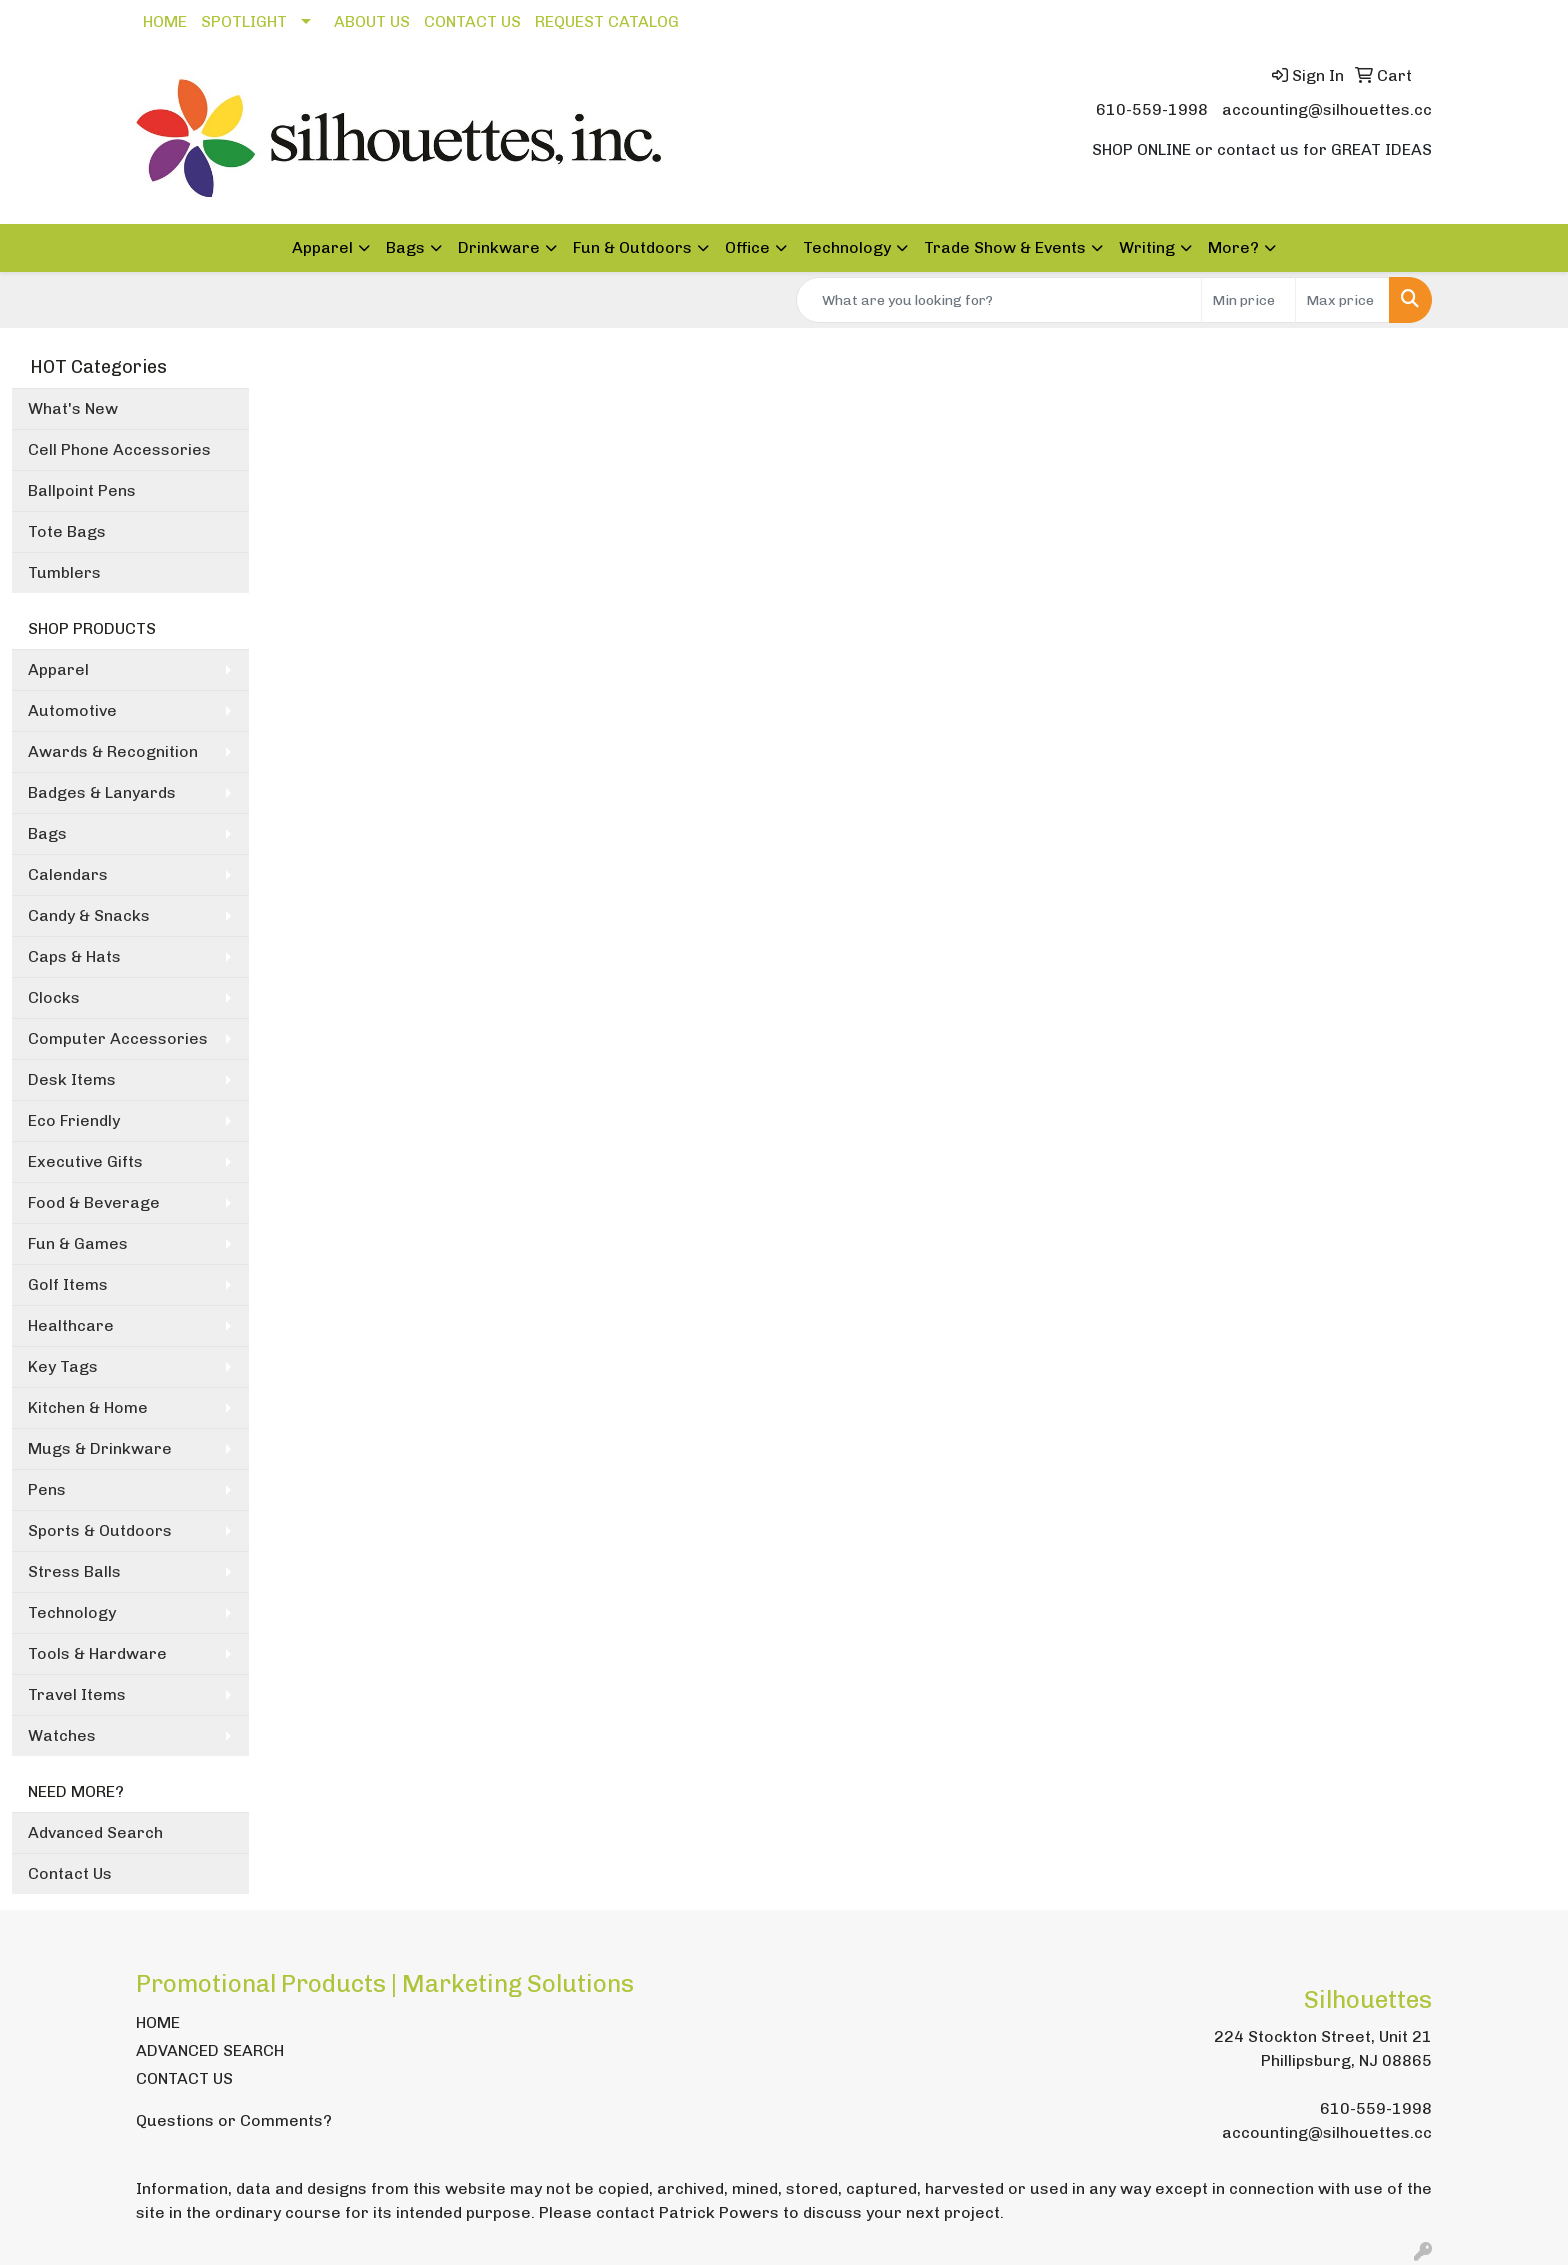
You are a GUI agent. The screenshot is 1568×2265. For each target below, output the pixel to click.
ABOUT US (372, 21)
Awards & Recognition (113, 751)
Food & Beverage (94, 1202)
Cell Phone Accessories (119, 449)
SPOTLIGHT (244, 21)
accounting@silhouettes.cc (1327, 109)
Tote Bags (67, 531)
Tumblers (64, 572)
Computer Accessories (118, 1038)
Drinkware (499, 247)
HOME (165, 21)
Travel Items (77, 1694)
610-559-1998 (1152, 109)
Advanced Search (95, 1832)
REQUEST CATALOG (607, 21)
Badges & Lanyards (102, 792)
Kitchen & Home (88, 1407)
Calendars (68, 874)
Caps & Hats (74, 956)
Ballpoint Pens (82, 490)
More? (1233, 247)
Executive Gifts (85, 1161)
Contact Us (70, 1873)
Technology (847, 247)
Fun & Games (78, 1243)
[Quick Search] (999, 300)
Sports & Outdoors (100, 1530)
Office (747, 247)
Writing (1147, 247)
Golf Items (68, 1284)
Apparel (322, 247)
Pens (47, 1489)
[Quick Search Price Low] (1248, 300)
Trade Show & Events (1005, 247)
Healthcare (71, 1325)
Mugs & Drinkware (100, 1448)
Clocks (54, 997)
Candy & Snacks (89, 915)
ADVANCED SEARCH (210, 2050)
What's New (73, 408)
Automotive (72, 710)
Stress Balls (74, 1571)
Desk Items (72, 1079)
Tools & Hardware (97, 1653)
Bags (405, 247)
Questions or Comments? (234, 2120)
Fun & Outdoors (632, 247)
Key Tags (63, 1366)
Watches (62, 1735)
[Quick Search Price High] (1342, 300)
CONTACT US (472, 21)
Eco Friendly (74, 1120)
